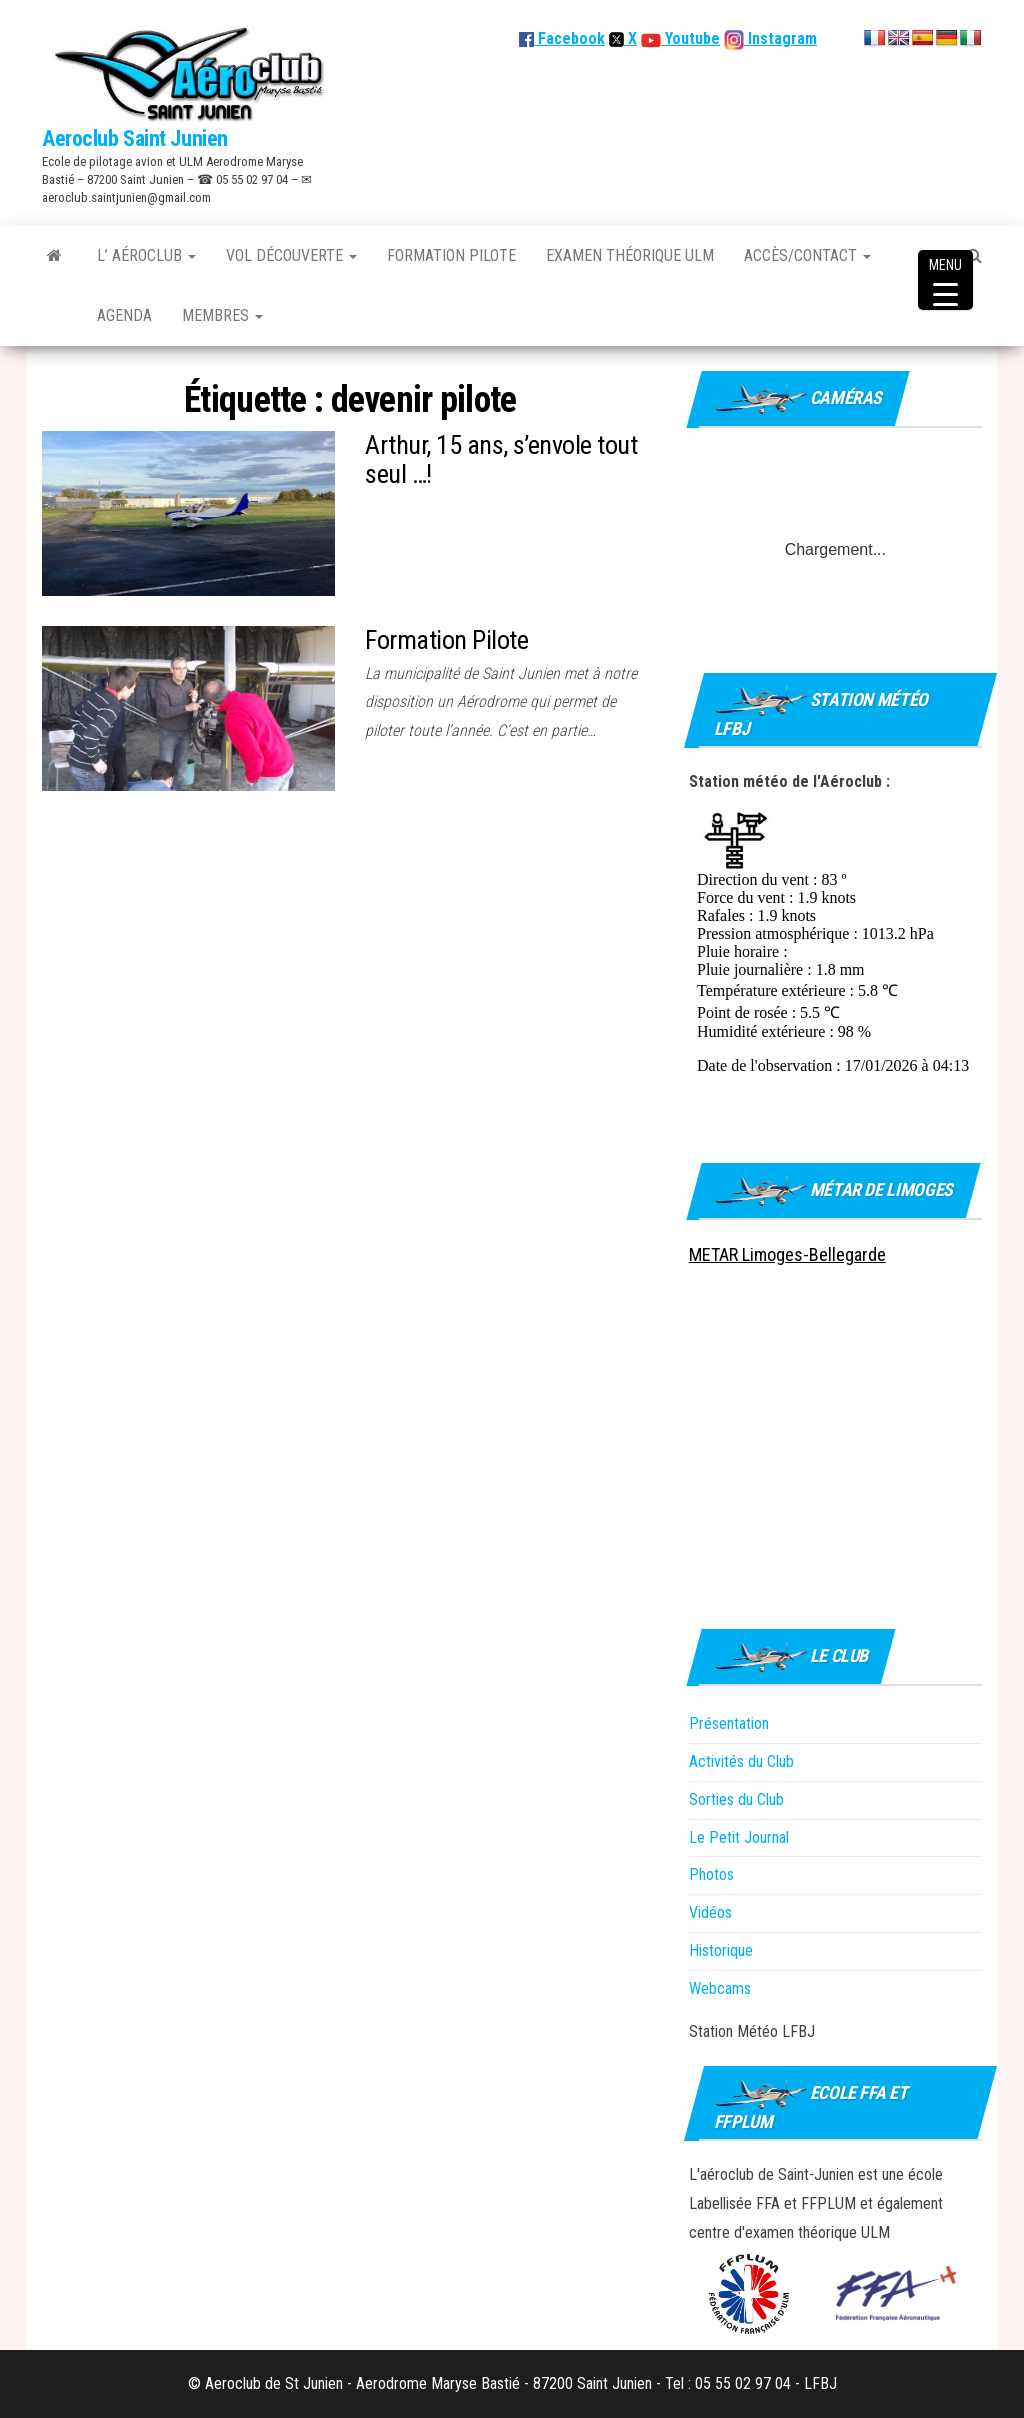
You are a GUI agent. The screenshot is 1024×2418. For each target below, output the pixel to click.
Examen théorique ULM (630, 255)
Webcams (720, 1988)
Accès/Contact (807, 255)
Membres (222, 315)
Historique (721, 1950)
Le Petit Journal (739, 1837)
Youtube (690, 38)
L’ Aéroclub (146, 255)
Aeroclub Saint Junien (135, 138)
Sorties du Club (736, 1799)
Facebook (562, 38)
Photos (711, 1874)
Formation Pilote (451, 255)
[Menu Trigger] (945, 280)
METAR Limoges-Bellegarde (787, 1254)
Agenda (124, 315)
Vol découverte (291, 255)
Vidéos (710, 1912)
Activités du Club (741, 1761)
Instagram (780, 38)
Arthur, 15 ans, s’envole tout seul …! (501, 459)
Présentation (729, 1723)
